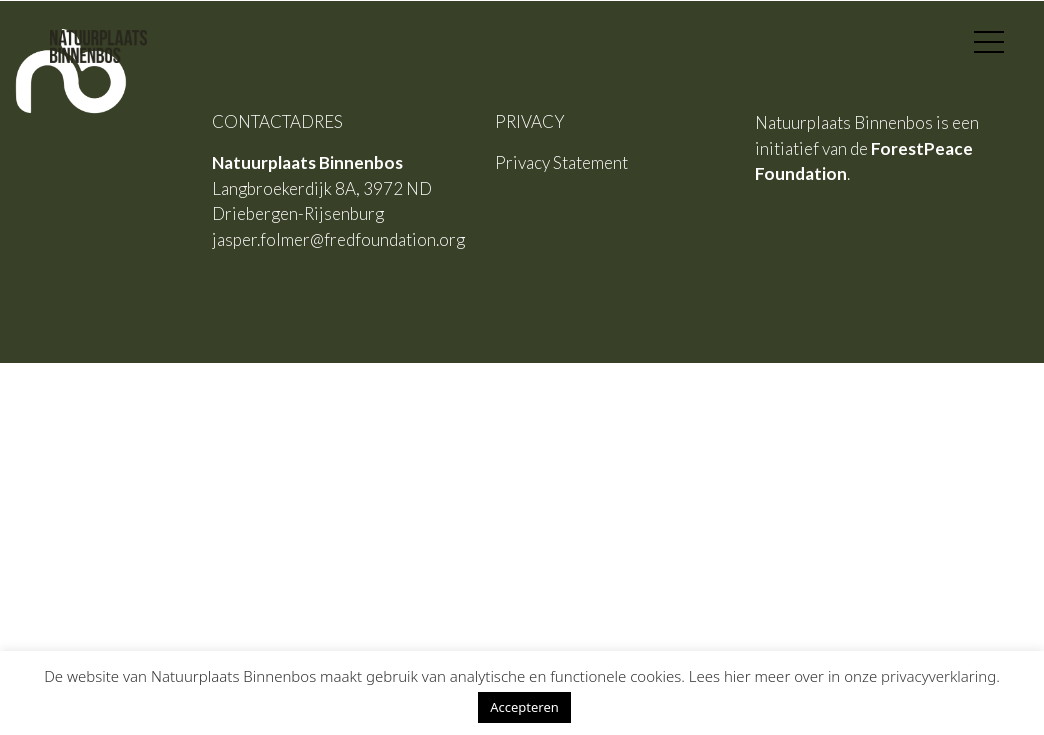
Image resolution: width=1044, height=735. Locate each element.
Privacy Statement (561, 162)
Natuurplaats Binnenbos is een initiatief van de (867, 148)
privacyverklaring (938, 676)
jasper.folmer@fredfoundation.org (338, 239)
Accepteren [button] (524, 707)
